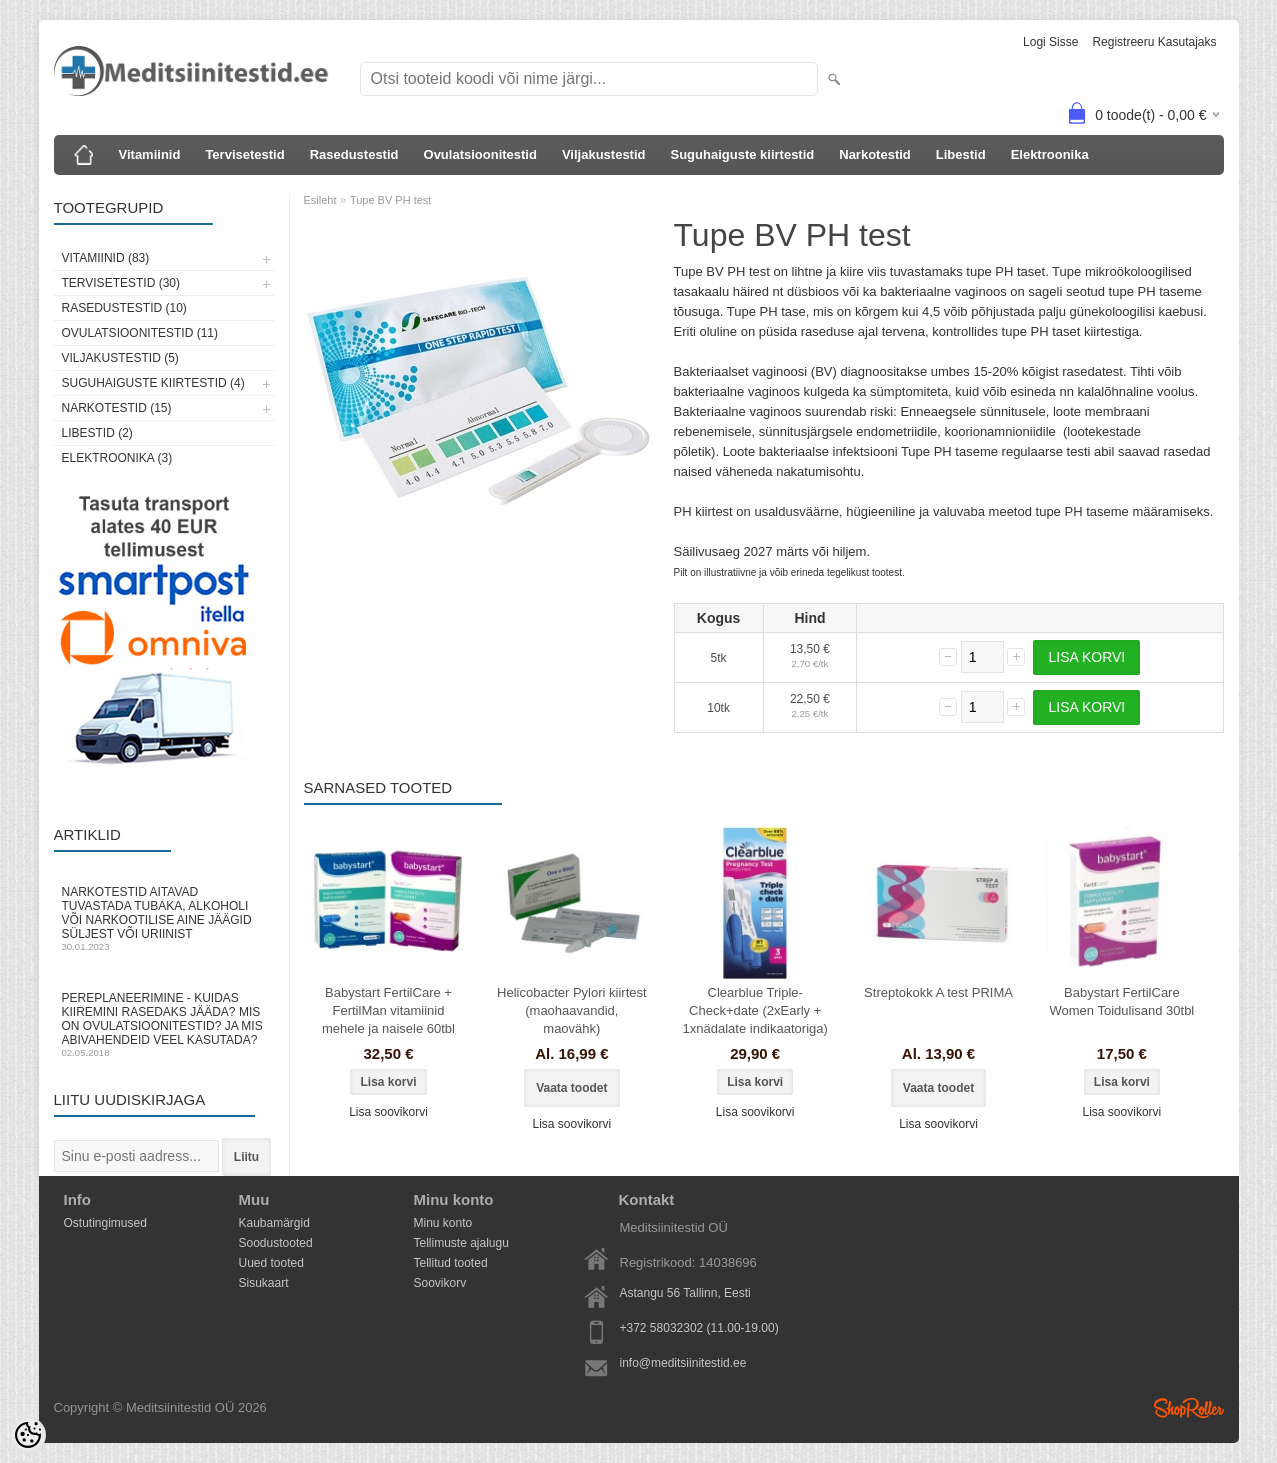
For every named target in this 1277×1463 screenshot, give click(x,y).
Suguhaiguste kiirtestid (743, 154)
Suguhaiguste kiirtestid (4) (153, 383)
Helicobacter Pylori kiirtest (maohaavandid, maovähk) (572, 1010)
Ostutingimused (105, 1223)
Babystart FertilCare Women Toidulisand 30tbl (1121, 1001)
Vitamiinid (150, 154)
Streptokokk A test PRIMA (938, 992)
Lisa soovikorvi (388, 1112)
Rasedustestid (354, 154)
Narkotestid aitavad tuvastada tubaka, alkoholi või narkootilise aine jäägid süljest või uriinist (164, 918)
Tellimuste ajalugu (461, 1243)
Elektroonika (1050, 154)
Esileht (320, 200)
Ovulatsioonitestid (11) (140, 333)
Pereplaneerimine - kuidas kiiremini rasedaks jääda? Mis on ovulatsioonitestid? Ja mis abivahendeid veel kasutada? (164, 1024)
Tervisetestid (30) (121, 283)
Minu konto (443, 1223)
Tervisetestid (244, 154)
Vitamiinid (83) (106, 258)
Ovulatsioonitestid (480, 154)
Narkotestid (875, 154)
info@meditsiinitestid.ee (683, 1363)
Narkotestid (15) (117, 408)
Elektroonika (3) (117, 458)
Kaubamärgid (274, 1223)
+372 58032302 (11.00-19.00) (699, 1328)
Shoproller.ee (1189, 1408)
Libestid (961, 154)
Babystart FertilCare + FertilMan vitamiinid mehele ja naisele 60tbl (388, 1010)
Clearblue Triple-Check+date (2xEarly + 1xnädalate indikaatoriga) (755, 1010)
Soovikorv (440, 1283)
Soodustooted (276, 1243)
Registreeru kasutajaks (1154, 42)
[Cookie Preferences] (28, 1435)
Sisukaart (264, 1283)
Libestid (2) (97, 433)
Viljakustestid (604, 154)
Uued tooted (271, 1263)
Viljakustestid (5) (120, 358)
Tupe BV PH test (391, 200)
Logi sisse (1050, 42)
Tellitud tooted (451, 1263)
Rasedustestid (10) (124, 308)
